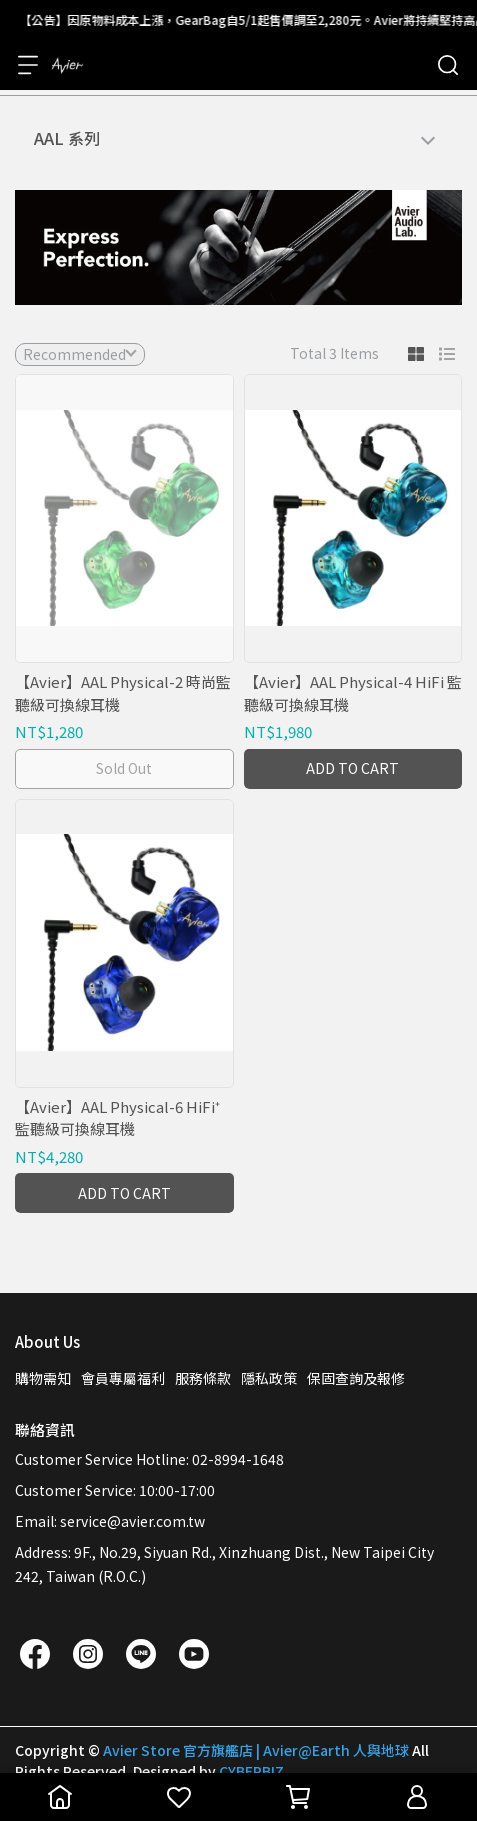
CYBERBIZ (251, 1771)
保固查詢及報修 (356, 1378)
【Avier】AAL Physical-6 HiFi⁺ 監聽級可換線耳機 (117, 1118)
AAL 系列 (67, 138)
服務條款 (203, 1378)
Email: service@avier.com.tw (110, 1521)
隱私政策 (269, 1378)
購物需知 (43, 1378)
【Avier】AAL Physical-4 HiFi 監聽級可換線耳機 (353, 693)
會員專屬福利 (123, 1378)
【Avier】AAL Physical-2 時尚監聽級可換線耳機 (123, 693)
